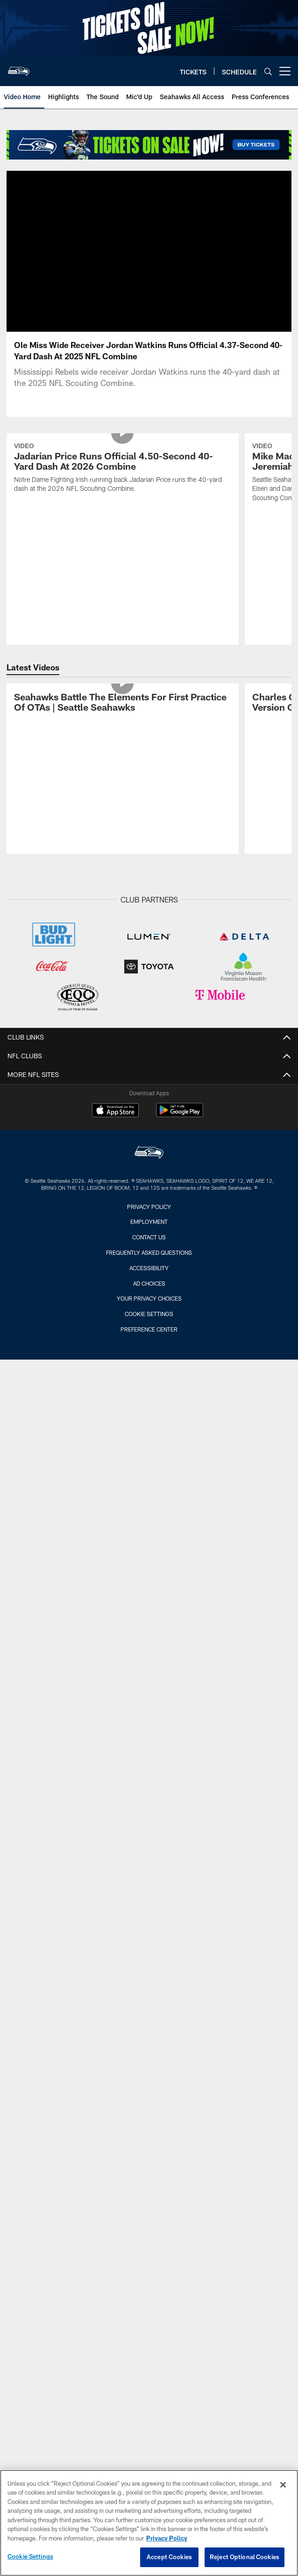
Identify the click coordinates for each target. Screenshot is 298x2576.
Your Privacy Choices (149, 1298)
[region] (149, 2523)
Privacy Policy (149, 1206)
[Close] (283, 2484)
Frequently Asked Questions (149, 1252)
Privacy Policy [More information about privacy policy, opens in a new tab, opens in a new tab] (166, 2538)
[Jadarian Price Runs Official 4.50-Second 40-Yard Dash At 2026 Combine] (123, 468)
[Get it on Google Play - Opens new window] (179, 1114)
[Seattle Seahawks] (149, 1153)
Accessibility (149, 1268)
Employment (149, 1221)
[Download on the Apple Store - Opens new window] (115, 1111)
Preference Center (149, 1329)
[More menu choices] (285, 71)
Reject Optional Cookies (244, 2557)
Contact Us (149, 1237)
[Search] (268, 71)
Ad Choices (149, 1283)
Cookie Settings (149, 1313)
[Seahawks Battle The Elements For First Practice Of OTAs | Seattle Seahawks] (123, 703)
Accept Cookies (169, 2557)
